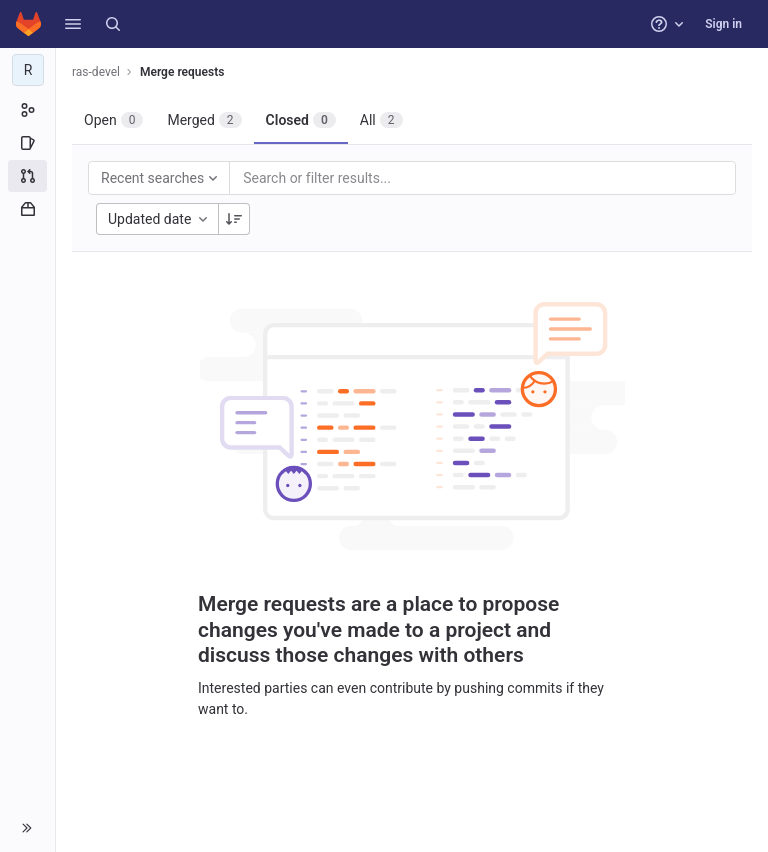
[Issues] (27, 143)
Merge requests (182, 72)
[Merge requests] (27, 176)
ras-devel (96, 72)
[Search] (113, 24)
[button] (73, 24)
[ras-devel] (28, 70)
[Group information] (27, 110)
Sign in (723, 24)
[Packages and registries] (27, 209)
